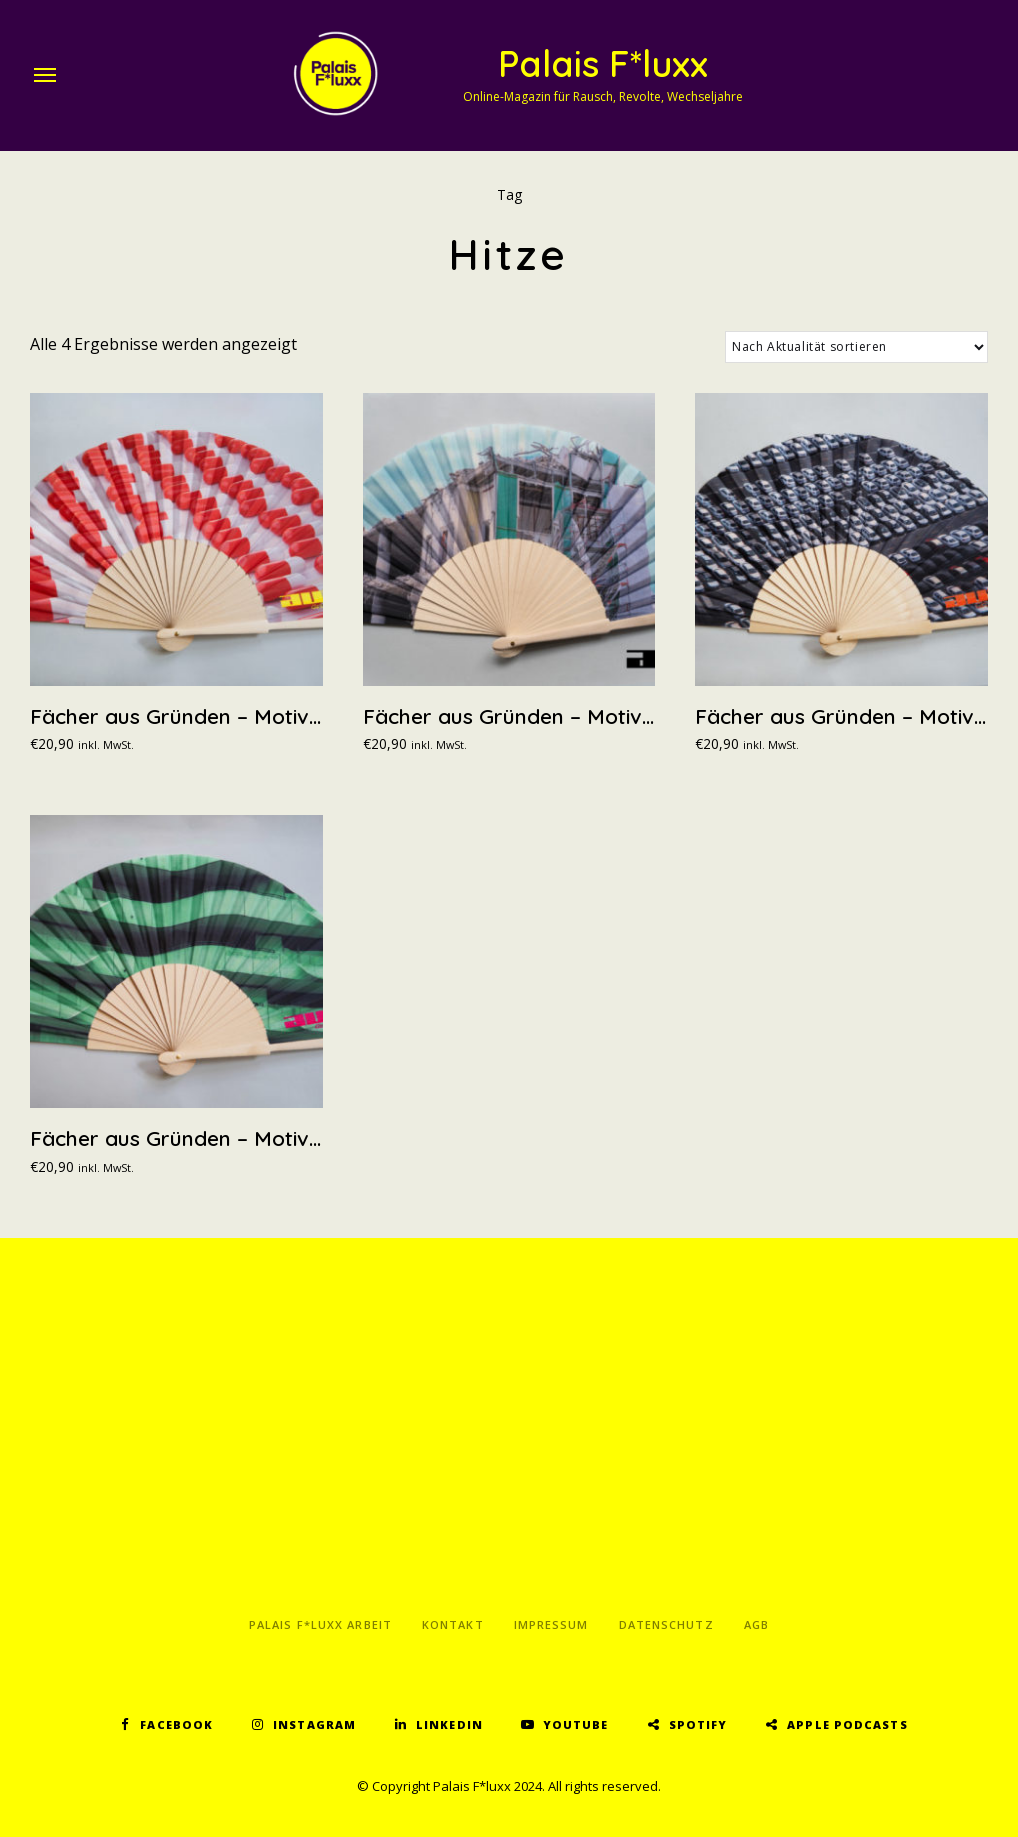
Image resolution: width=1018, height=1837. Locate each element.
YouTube (576, 1724)
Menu (45, 75)
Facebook (176, 1724)
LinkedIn (449, 1724)
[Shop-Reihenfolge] (856, 347)
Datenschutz (666, 1624)
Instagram (314, 1724)
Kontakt (453, 1624)
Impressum (551, 1624)
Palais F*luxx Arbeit (320, 1624)
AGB (756, 1624)
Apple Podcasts (847, 1724)
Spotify (698, 1724)
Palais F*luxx (603, 63)
